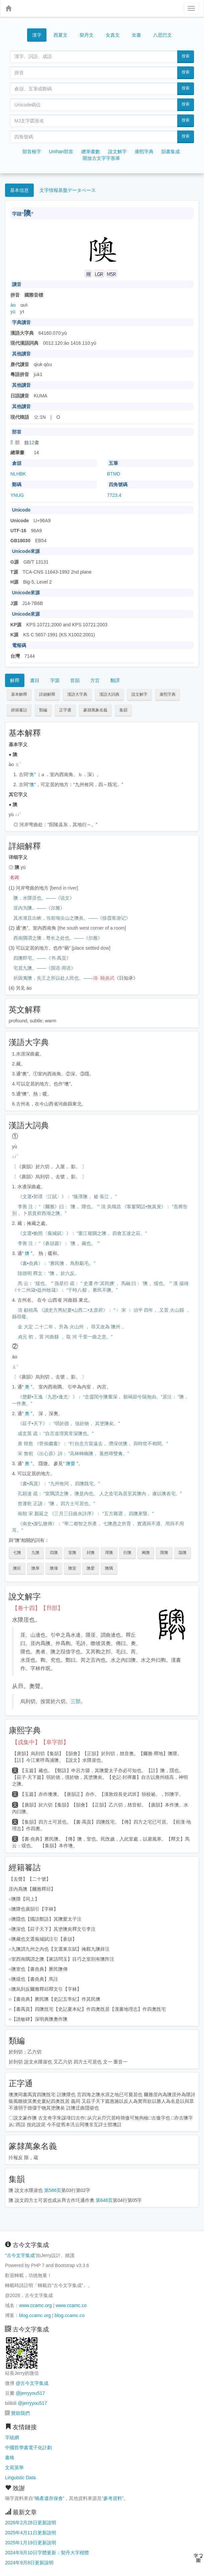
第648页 (104, 2200)
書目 (34, 680)
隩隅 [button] (109, 1568)
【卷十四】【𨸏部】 (37, 1608)
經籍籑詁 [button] (19, 710)
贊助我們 (20, 2413)
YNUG (17, 495)
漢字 (36, 35)
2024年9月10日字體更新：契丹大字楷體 (47, 2552)
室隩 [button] (72, 1552)
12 (31, 442)
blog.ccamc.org (35, 2315)
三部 (76, 1701)
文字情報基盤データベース (67, 190)
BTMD (113, 473)
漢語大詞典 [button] (109, 694)
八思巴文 (162, 35)
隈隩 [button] (164, 1552)
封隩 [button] (91, 1552)
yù (12, 311)
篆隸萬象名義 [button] (95, 710)
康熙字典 (144, 151)
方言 (95, 680)
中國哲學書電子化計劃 (28, 2447)
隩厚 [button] (35, 1568)
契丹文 (87, 35)
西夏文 (61, 35)
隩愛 (70, 1463)
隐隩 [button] (183, 1552)
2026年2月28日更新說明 (30, 2522)
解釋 (14, 680)
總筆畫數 (90, 151)
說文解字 (117, 151)
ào (13, 305)
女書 (136, 34)
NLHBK (18, 473)
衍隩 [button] (127, 1552)
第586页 (52, 2190)
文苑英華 (14, 2467)
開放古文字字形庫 (101, 158)
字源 (55, 680)
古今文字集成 (21, 2255)
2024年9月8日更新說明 (29, 2562)
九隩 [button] (35, 1552)
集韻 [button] (123, 710)
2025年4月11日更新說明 (30, 2532)
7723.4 (114, 495)
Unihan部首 (61, 151)
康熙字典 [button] (168, 694)
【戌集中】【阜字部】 (40, 1742)
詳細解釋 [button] (47, 694)
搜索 (186, 56)
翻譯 (115, 680)
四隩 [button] (54, 1552)
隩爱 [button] (91, 1568)
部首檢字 (31, 151)
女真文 (113, 35)
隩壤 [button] (54, 1568)
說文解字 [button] (139, 694)
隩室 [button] (72, 1568)
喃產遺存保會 (49, 2498)
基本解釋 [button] (19, 694)
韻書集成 (170, 151)
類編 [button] (43, 710)
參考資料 (112, 2498)
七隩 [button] (17, 1552)
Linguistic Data (20, 2477)
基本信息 (19, 190)
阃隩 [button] (146, 1552)
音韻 (75, 680)
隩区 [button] (17, 1568)
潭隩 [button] (109, 1552)
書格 (9, 2457)
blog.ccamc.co (69, 2315)
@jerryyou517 (30, 2393)
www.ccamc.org (35, 2305)
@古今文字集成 (32, 2383)
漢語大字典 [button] (77, 694)
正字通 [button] (65, 710)
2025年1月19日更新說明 (30, 2542)
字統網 (12, 2437)
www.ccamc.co (71, 2305)
